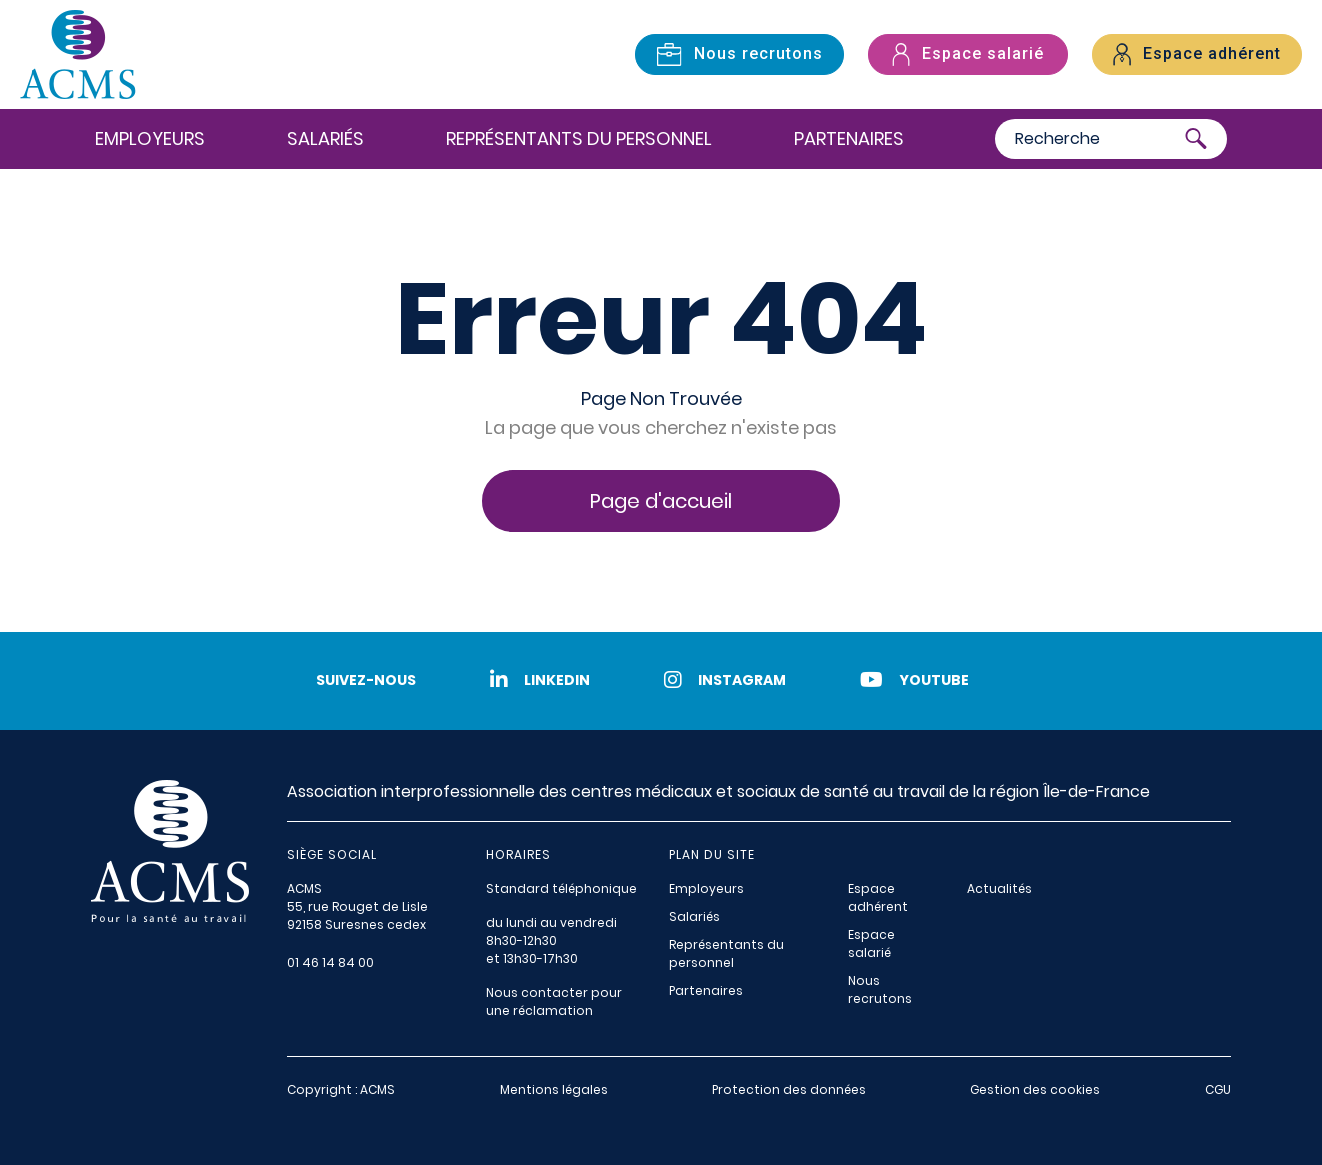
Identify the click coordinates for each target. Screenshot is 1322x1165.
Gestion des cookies (1035, 1089)
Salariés (325, 139)
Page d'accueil (661, 501)
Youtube (914, 680)
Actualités (999, 888)
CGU (1218, 1089)
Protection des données (789, 1089)
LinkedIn (540, 680)
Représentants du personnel (579, 139)
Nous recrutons (880, 989)
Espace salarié (871, 943)
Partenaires (849, 139)
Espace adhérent (878, 897)
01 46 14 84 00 (330, 962)
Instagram (725, 680)
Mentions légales (554, 1089)
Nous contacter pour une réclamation (554, 1001)
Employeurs (150, 139)
